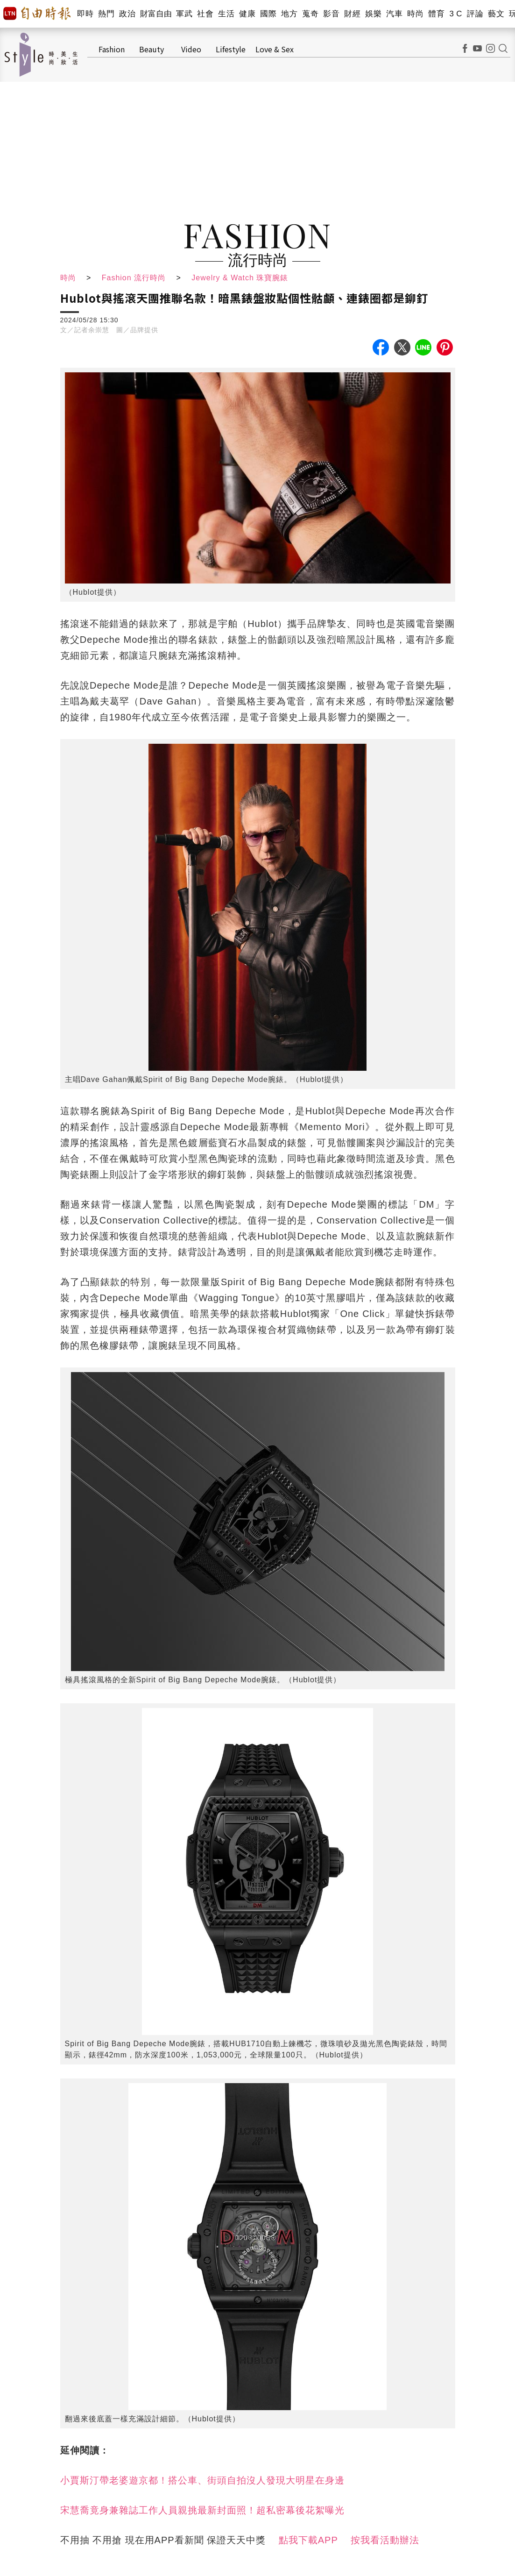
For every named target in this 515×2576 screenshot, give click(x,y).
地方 (289, 13)
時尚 (415, 13)
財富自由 (155, 13)
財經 (352, 13)
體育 (436, 13)
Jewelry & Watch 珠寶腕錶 (239, 278)
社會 (205, 13)
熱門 (106, 13)
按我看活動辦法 (385, 2540)
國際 (268, 13)
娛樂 (373, 13)
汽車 (394, 13)
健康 (247, 13)
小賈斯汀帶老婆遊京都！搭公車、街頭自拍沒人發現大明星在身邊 (202, 2480)
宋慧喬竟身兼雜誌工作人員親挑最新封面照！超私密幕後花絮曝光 (202, 2510)
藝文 (496, 13)
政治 (127, 13)
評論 (475, 13)
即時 (85, 13)
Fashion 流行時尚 (134, 278)
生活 (226, 13)
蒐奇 (310, 13)
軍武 (184, 13)
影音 (331, 13)
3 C (455, 13)
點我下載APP (308, 2540)
